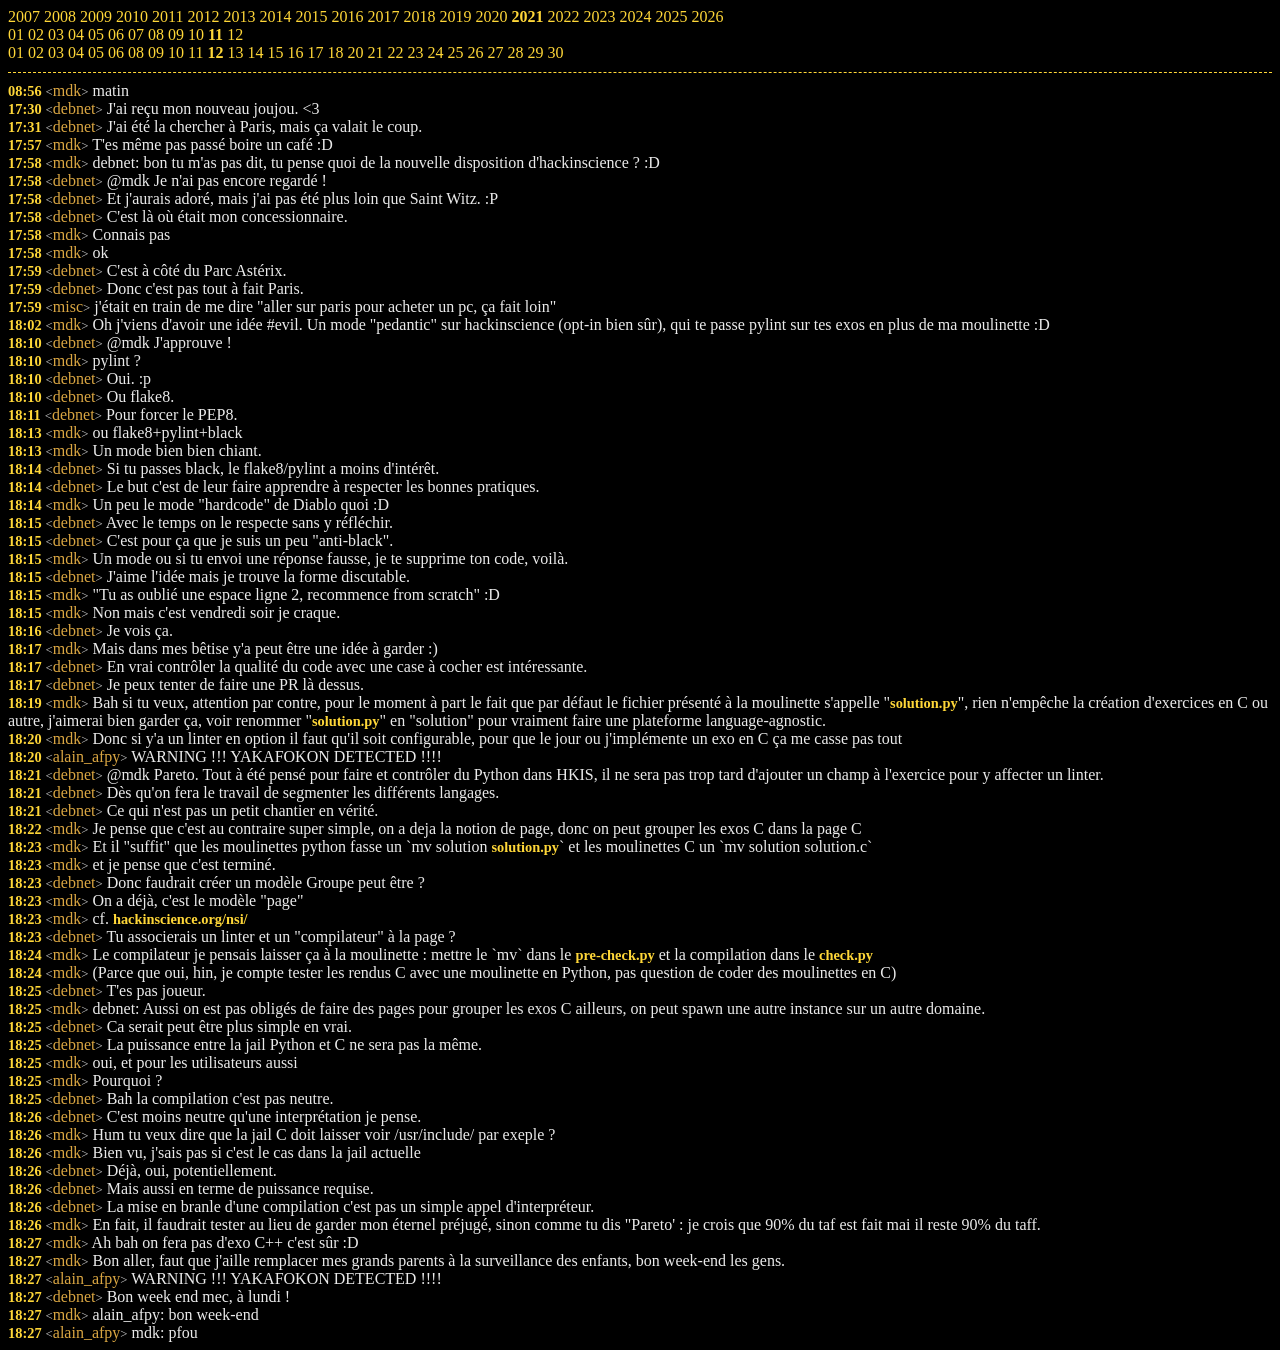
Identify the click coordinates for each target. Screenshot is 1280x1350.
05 (96, 52)
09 (156, 52)
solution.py (924, 703)
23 (415, 52)
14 (255, 52)
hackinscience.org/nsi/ (180, 919)
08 (136, 52)
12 (215, 52)
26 (475, 52)
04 (76, 52)
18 (335, 52)
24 (435, 52)
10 (176, 52)
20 (355, 52)
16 (295, 52)
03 (56, 52)
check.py (846, 955)
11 (195, 52)
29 (535, 52)
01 (16, 52)
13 (235, 52)
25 (455, 52)
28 (515, 52)
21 (375, 52)
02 (36, 52)
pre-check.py (614, 955)
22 (395, 52)
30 (555, 52)
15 (275, 52)
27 (495, 52)
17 (315, 52)
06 (116, 52)
